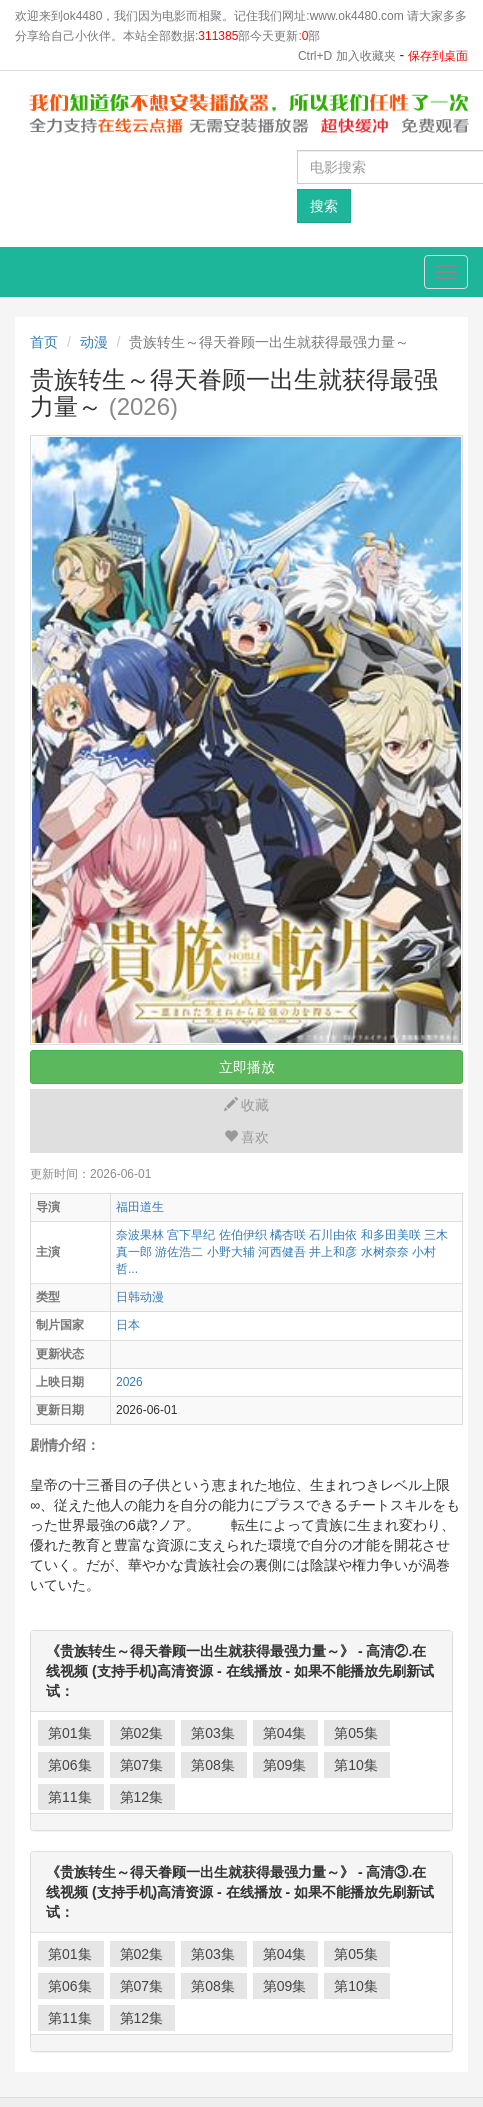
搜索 (324, 206)
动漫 (94, 342)
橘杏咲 (288, 1235)
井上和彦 (333, 1252)
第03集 (213, 1733)
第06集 (70, 1765)
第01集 (70, 1733)
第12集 (142, 1797)
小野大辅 (231, 1252)
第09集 (285, 1765)
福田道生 (140, 1207)
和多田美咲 (391, 1235)
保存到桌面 (438, 56)
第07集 (142, 1765)
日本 (128, 1325)
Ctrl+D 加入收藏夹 (347, 56)
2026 (129, 1382)
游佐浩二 (179, 1252)
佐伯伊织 (243, 1235)
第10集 (356, 1765)
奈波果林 (140, 1235)
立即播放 (247, 1067)
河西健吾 (282, 1252)
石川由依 (333, 1235)
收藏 (247, 1105)
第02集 (142, 1733)
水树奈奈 (385, 1252)
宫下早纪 (191, 1235)
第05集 (356, 1733)
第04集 (285, 1733)
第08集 (213, 1765)
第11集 (70, 1797)
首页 (44, 342)
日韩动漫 (140, 1297)
